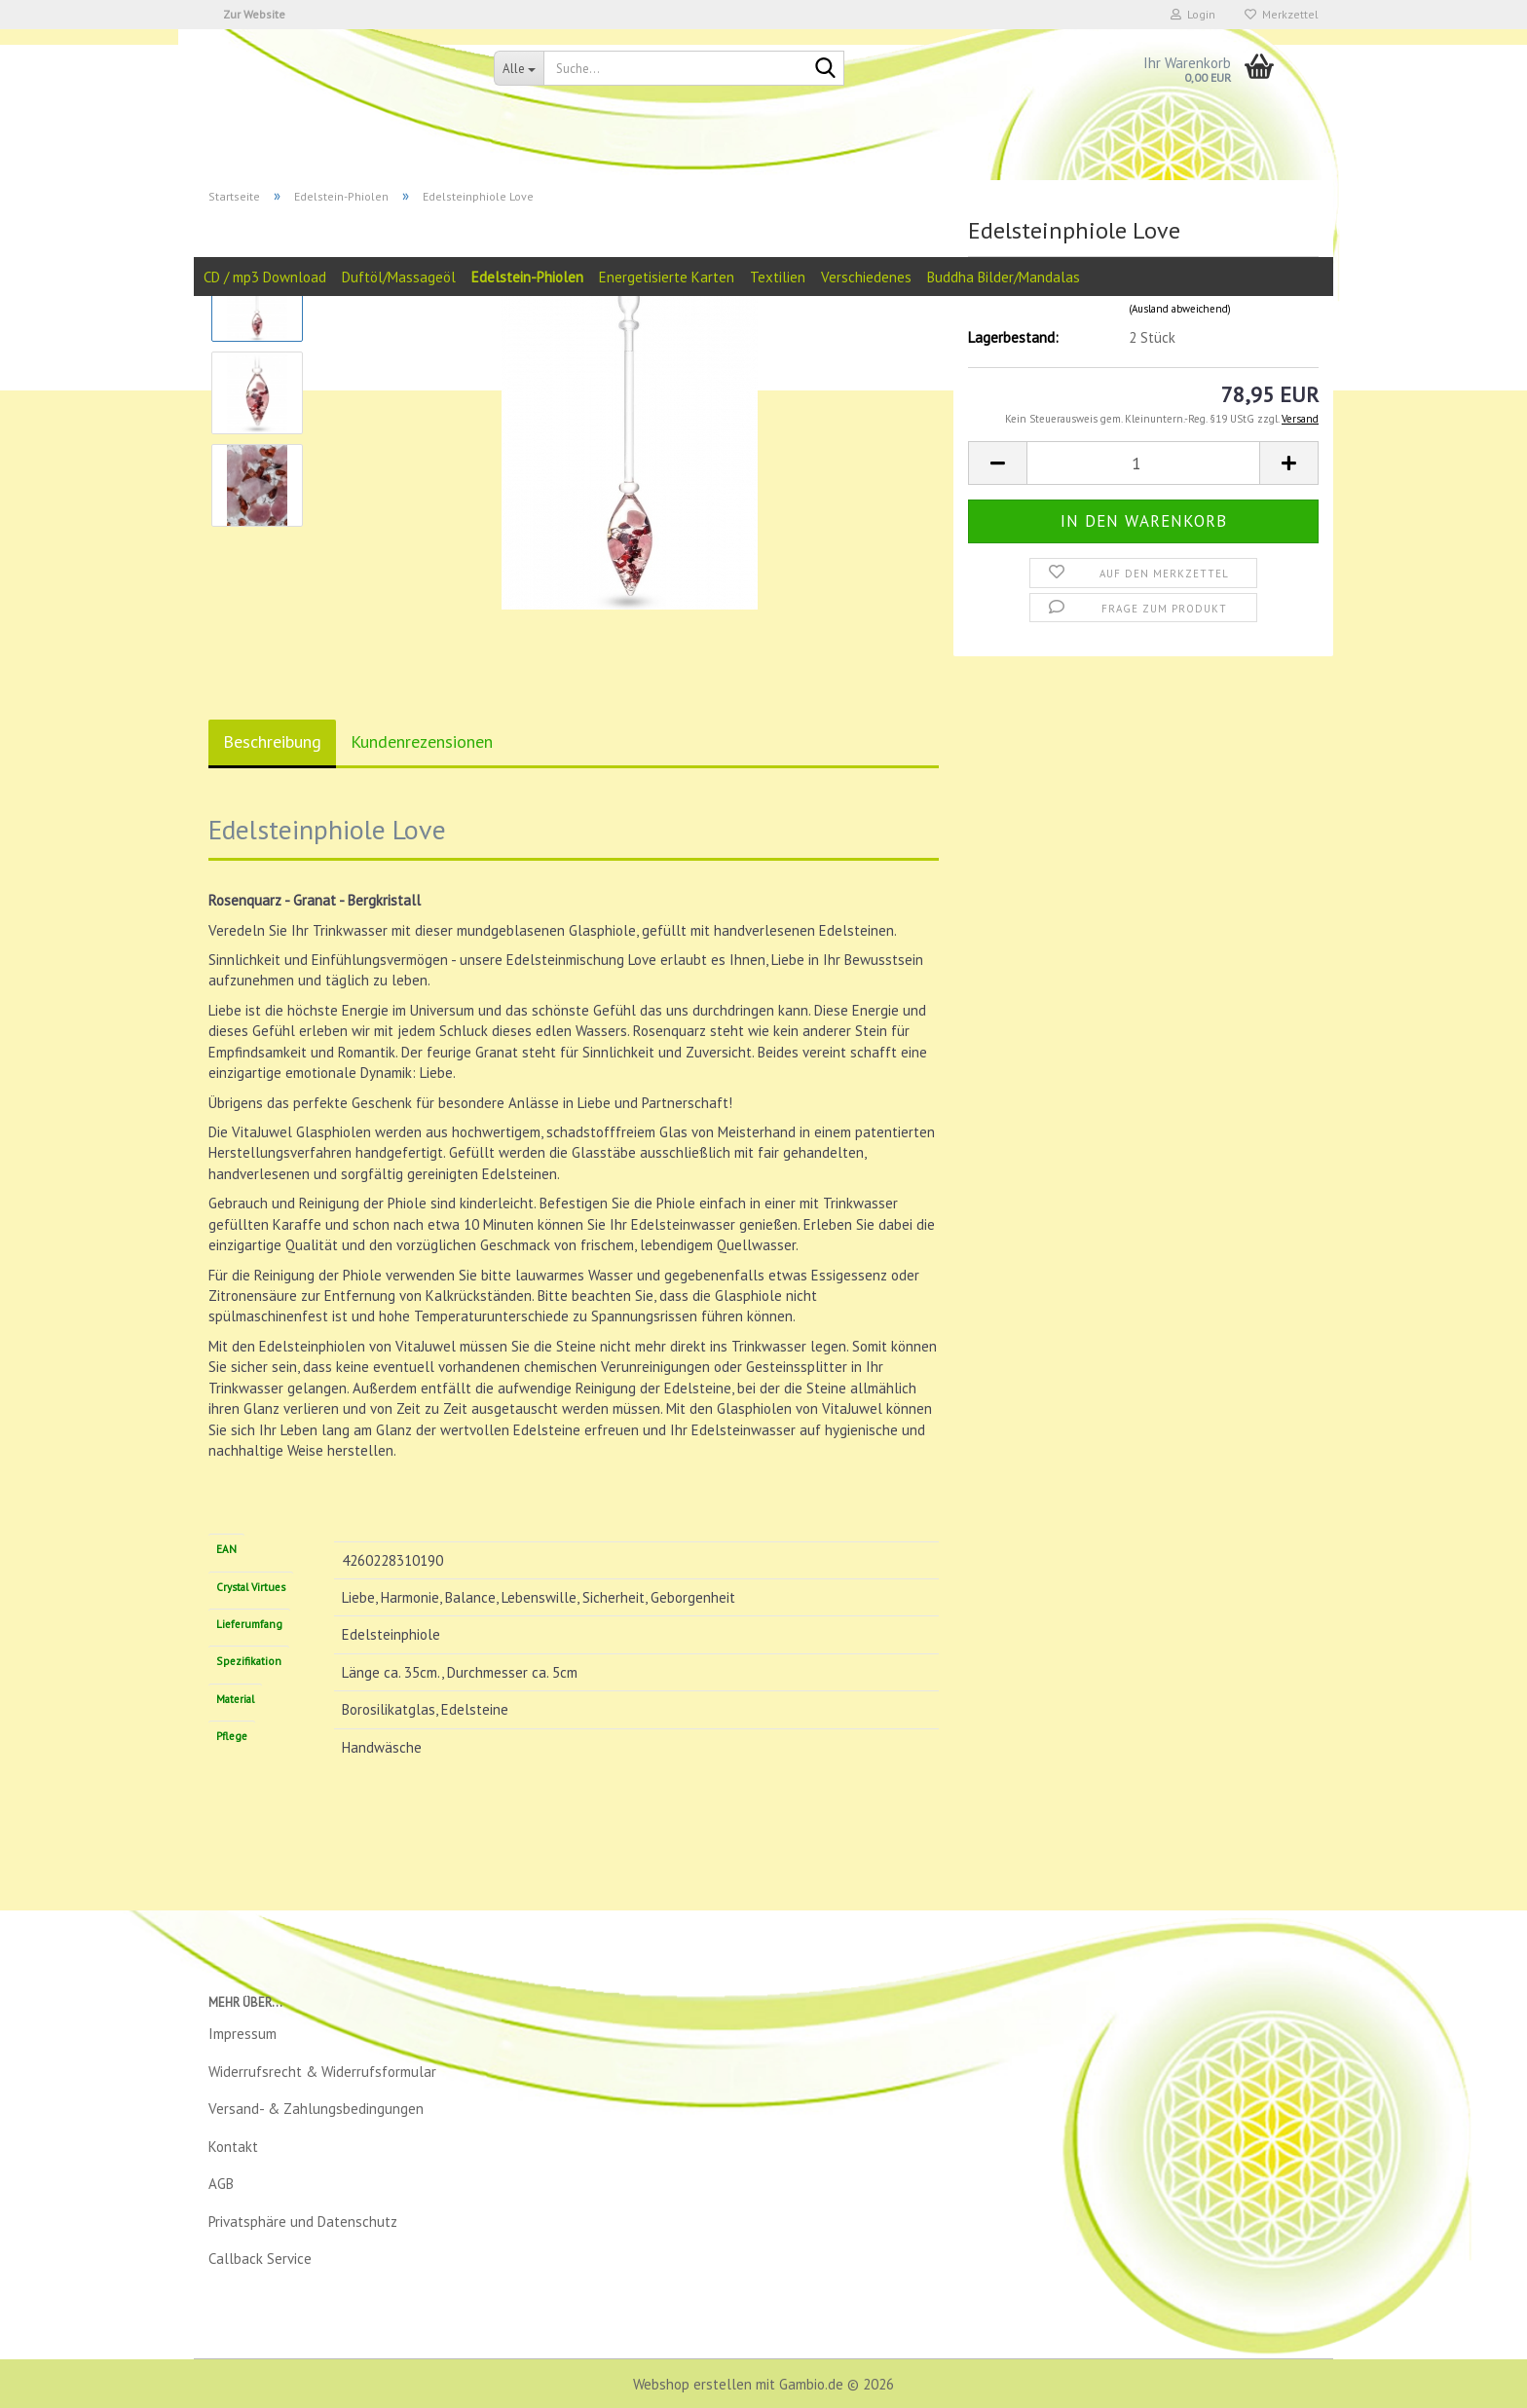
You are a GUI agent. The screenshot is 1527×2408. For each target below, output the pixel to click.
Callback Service (260, 2258)
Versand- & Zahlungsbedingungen (316, 2108)
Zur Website (254, 14)
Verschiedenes (866, 277)
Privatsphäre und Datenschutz (302, 2221)
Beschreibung (272, 741)
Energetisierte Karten (666, 277)
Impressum (242, 2033)
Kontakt (233, 2146)
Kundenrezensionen (422, 741)
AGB (221, 2183)
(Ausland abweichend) (1180, 308)
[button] (997, 463)
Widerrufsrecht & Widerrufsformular (322, 2071)
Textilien (777, 277)
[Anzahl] (1143, 463)
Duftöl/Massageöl (399, 277)
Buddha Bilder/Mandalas (1003, 277)
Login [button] (1193, 14)
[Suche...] (518, 68)
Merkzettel (1282, 14)
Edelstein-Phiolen (527, 277)
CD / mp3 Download (265, 277)
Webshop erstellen (692, 2384)
